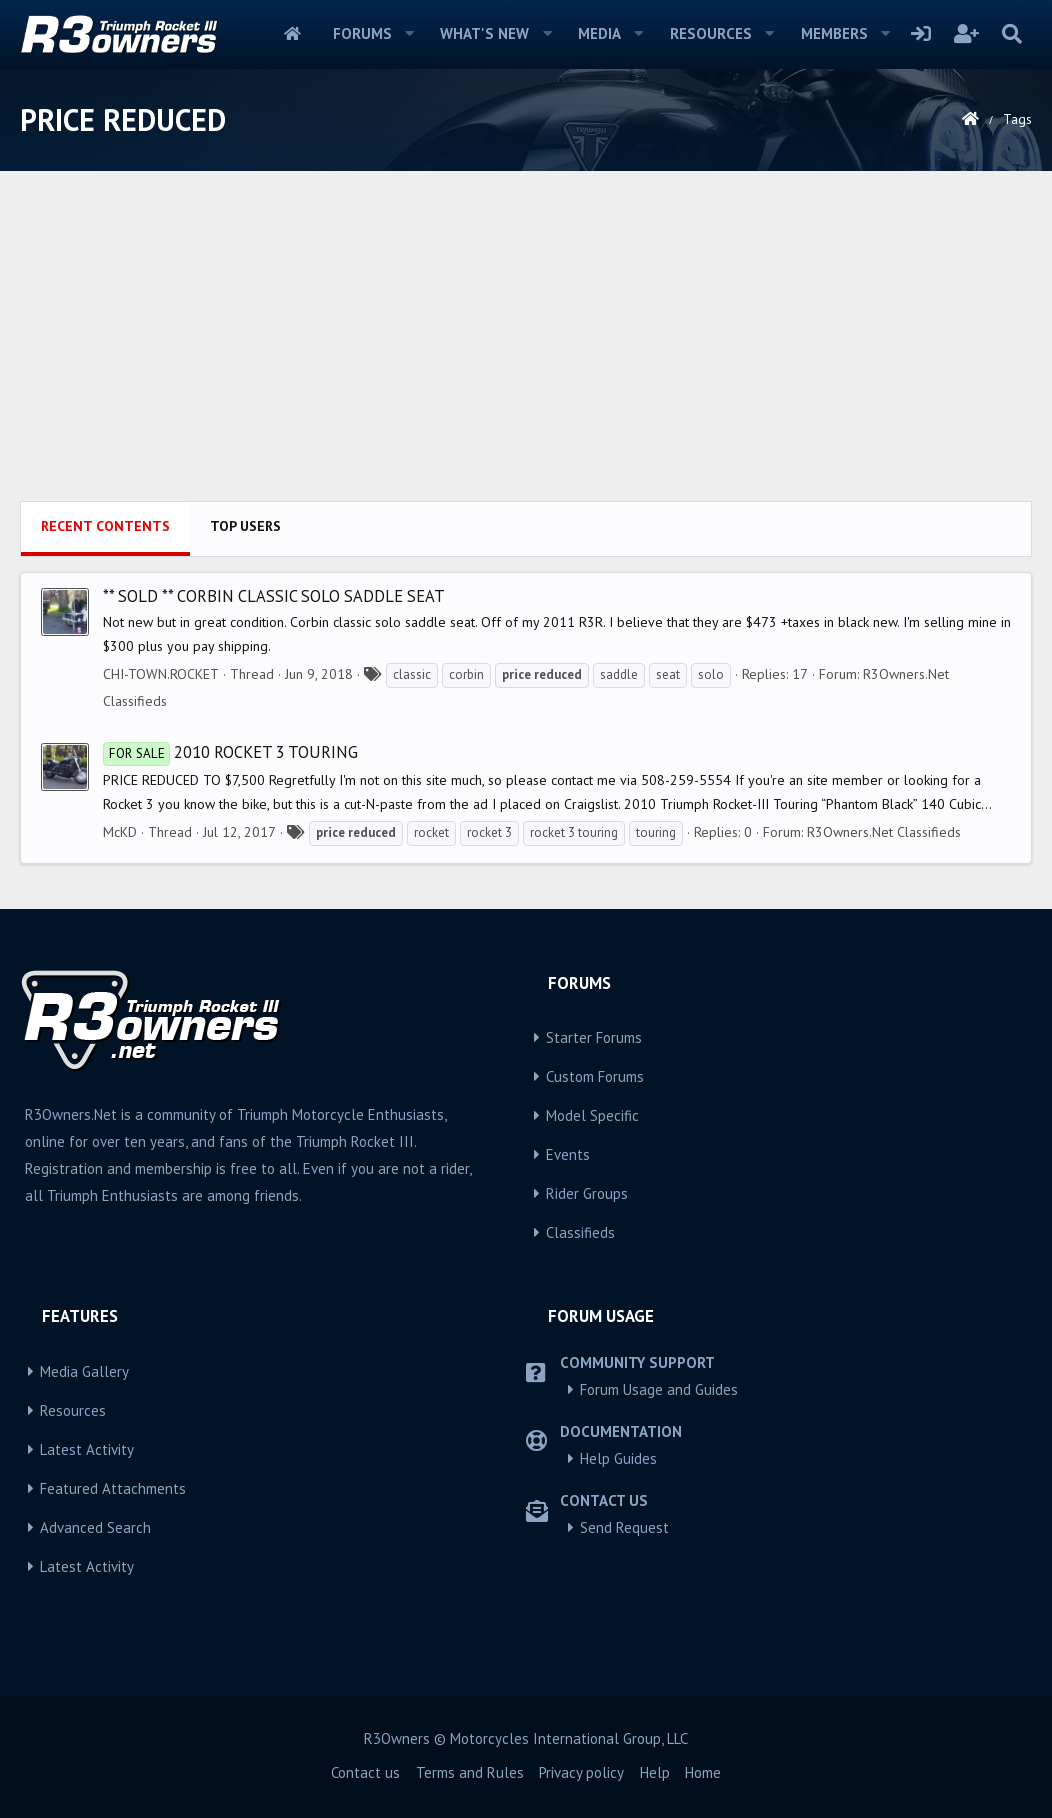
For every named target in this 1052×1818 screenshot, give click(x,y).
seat (668, 674)
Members (834, 33)
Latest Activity (87, 1449)
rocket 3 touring (574, 832)
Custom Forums (595, 1076)
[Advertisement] (526, 351)
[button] (409, 34)
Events (568, 1154)
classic (412, 674)
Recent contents (105, 526)
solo (711, 674)
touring (656, 832)
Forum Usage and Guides (659, 1389)
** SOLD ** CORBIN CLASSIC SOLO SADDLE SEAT (274, 596)
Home (292, 34)
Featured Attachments (113, 1488)
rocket (431, 832)
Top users (245, 526)
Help (655, 1772)
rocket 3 (489, 832)
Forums (362, 33)
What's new (484, 33)
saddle (619, 674)
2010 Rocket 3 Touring (230, 752)
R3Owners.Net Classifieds (884, 832)
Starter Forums (594, 1037)
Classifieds (580, 1232)
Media (599, 33)
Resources (711, 33)
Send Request (624, 1527)
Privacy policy (581, 1772)
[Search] (1011, 34)
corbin (466, 674)
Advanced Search (95, 1527)
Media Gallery (84, 1371)
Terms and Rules (470, 1772)
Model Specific (592, 1115)
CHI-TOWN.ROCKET (161, 674)
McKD (120, 832)
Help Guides (618, 1458)
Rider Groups (587, 1193)
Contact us (365, 1772)
